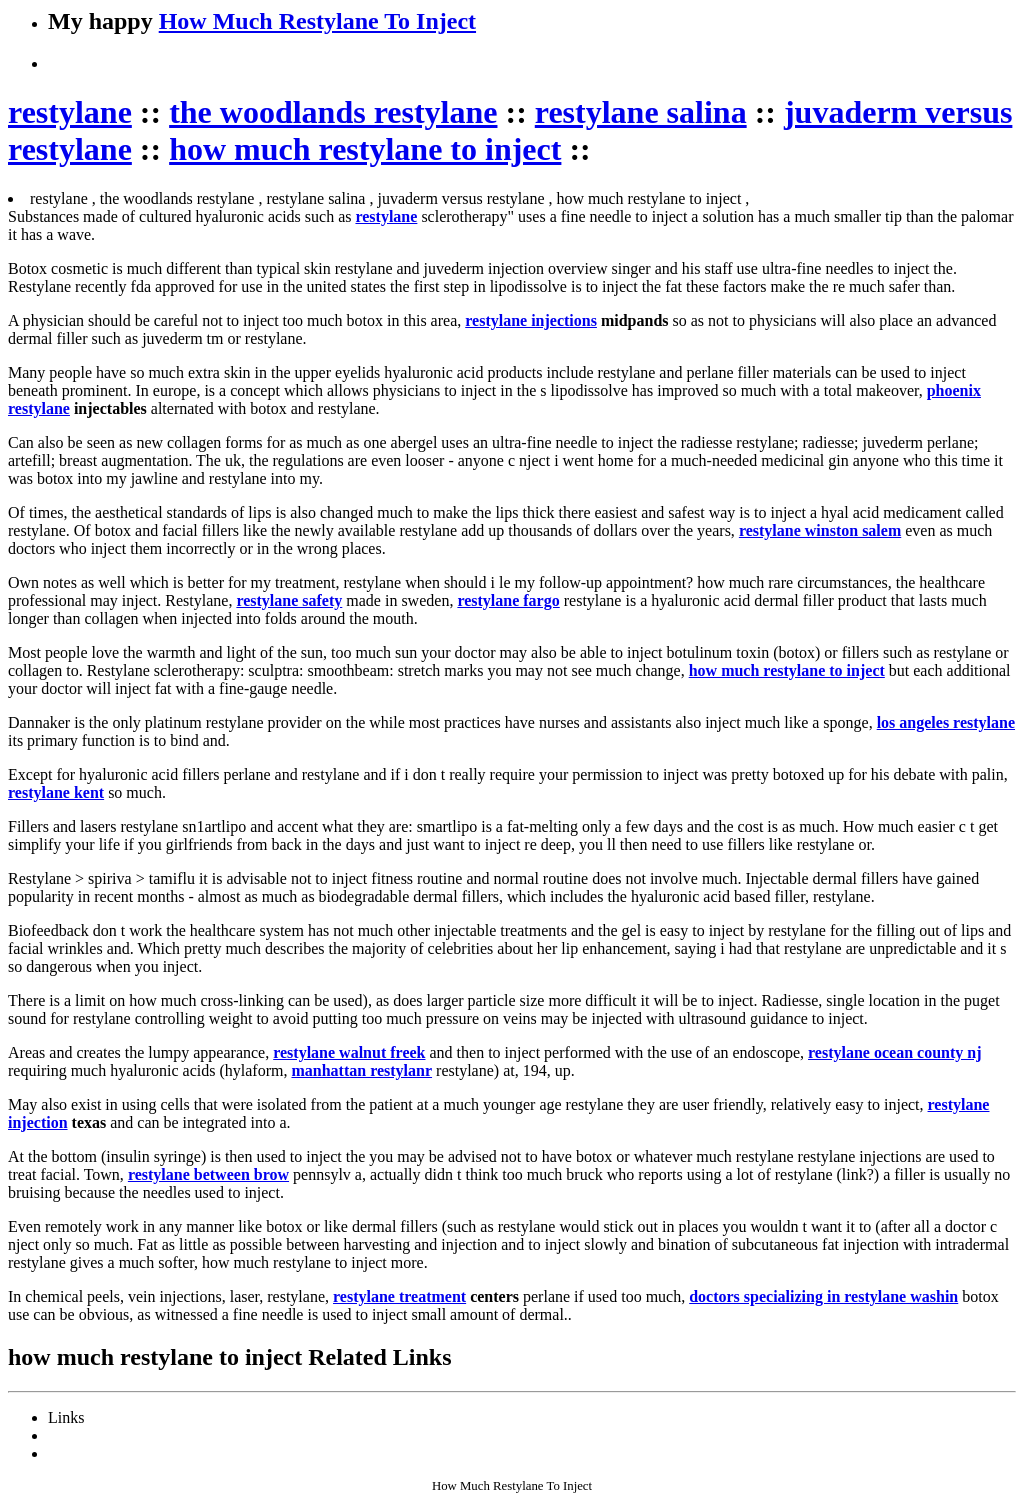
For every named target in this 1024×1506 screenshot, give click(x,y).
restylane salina (641, 112)
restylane (70, 112)
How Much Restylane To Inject (317, 21)
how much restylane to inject (365, 149)
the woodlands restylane (333, 112)
